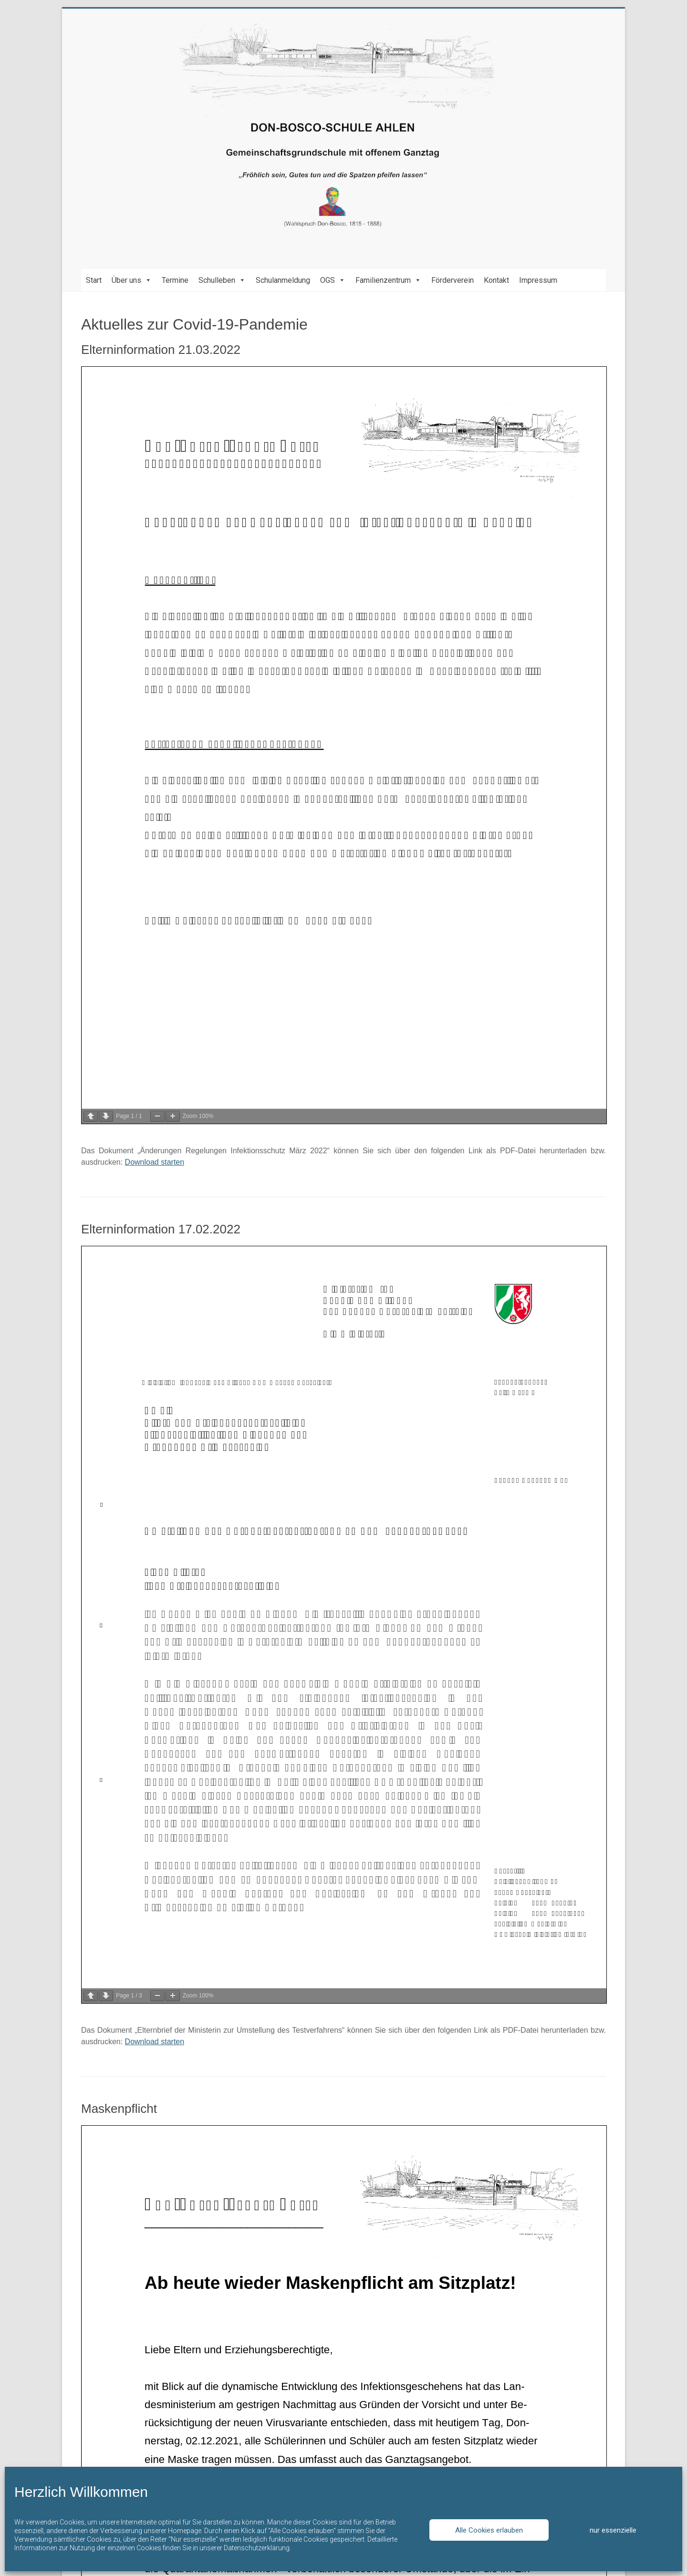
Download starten (155, 1162)
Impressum (538, 280)
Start (94, 280)
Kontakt (496, 280)
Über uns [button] (132, 280)
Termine (175, 280)
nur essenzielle (613, 2530)
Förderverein (452, 280)
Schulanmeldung (283, 280)
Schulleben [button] (222, 280)
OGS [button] (332, 280)
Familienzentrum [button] (388, 280)
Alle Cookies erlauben (489, 2530)
